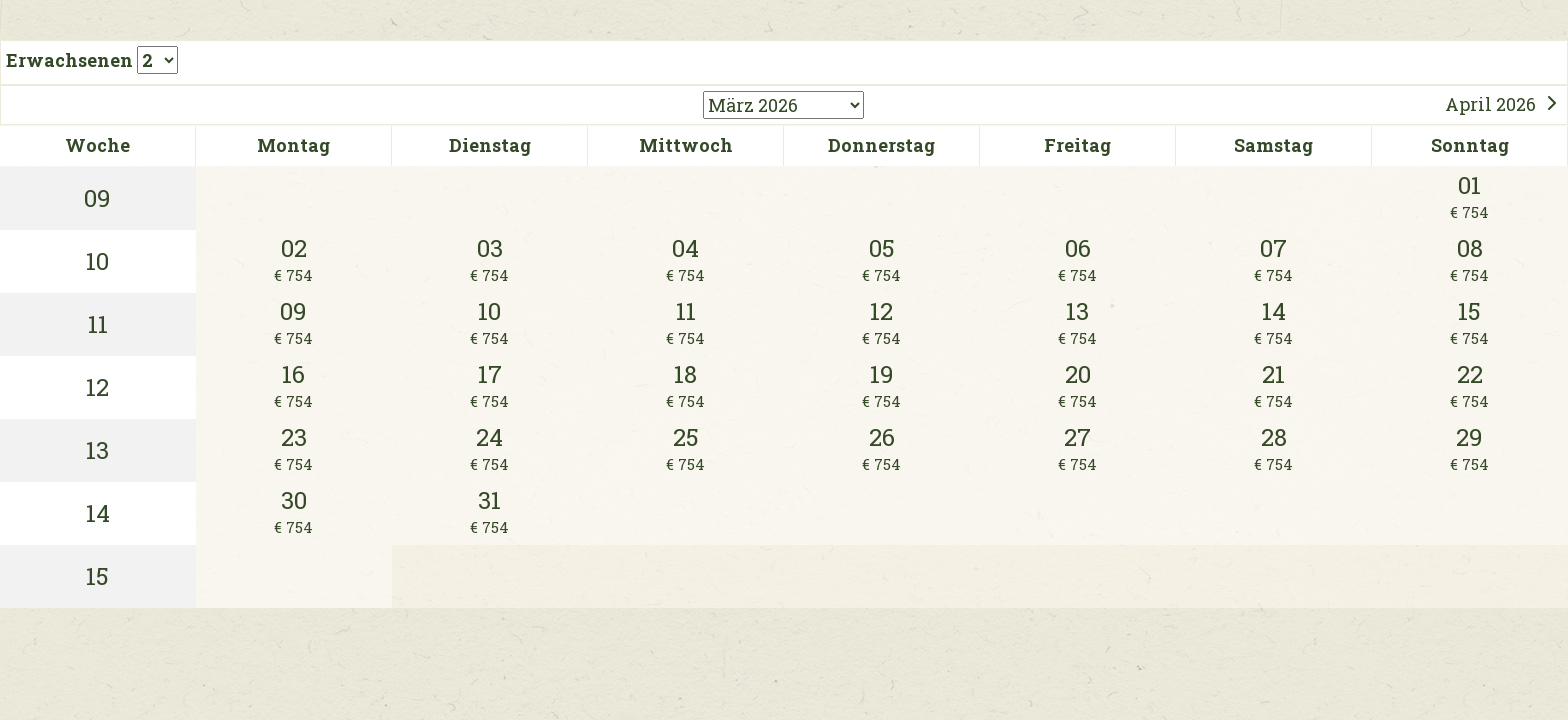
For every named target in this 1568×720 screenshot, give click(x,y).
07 (1273, 259)
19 (881, 385)
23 (293, 448)
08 (1469, 259)
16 (293, 385)
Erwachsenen (92, 60)
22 (1469, 385)
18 (685, 385)
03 (489, 259)
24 (489, 448)
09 (293, 322)
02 (293, 259)
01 (1469, 196)
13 (1077, 322)
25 (685, 448)
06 (1077, 259)
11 (685, 322)
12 (881, 322)
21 (1273, 385)
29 (1469, 448)
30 (293, 511)
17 (489, 385)
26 (881, 448)
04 (685, 259)
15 (1469, 322)
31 (489, 511)
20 (1077, 385)
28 (1273, 448)
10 (489, 322)
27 (1077, 448)
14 (1273, 322)
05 (881, 259)
